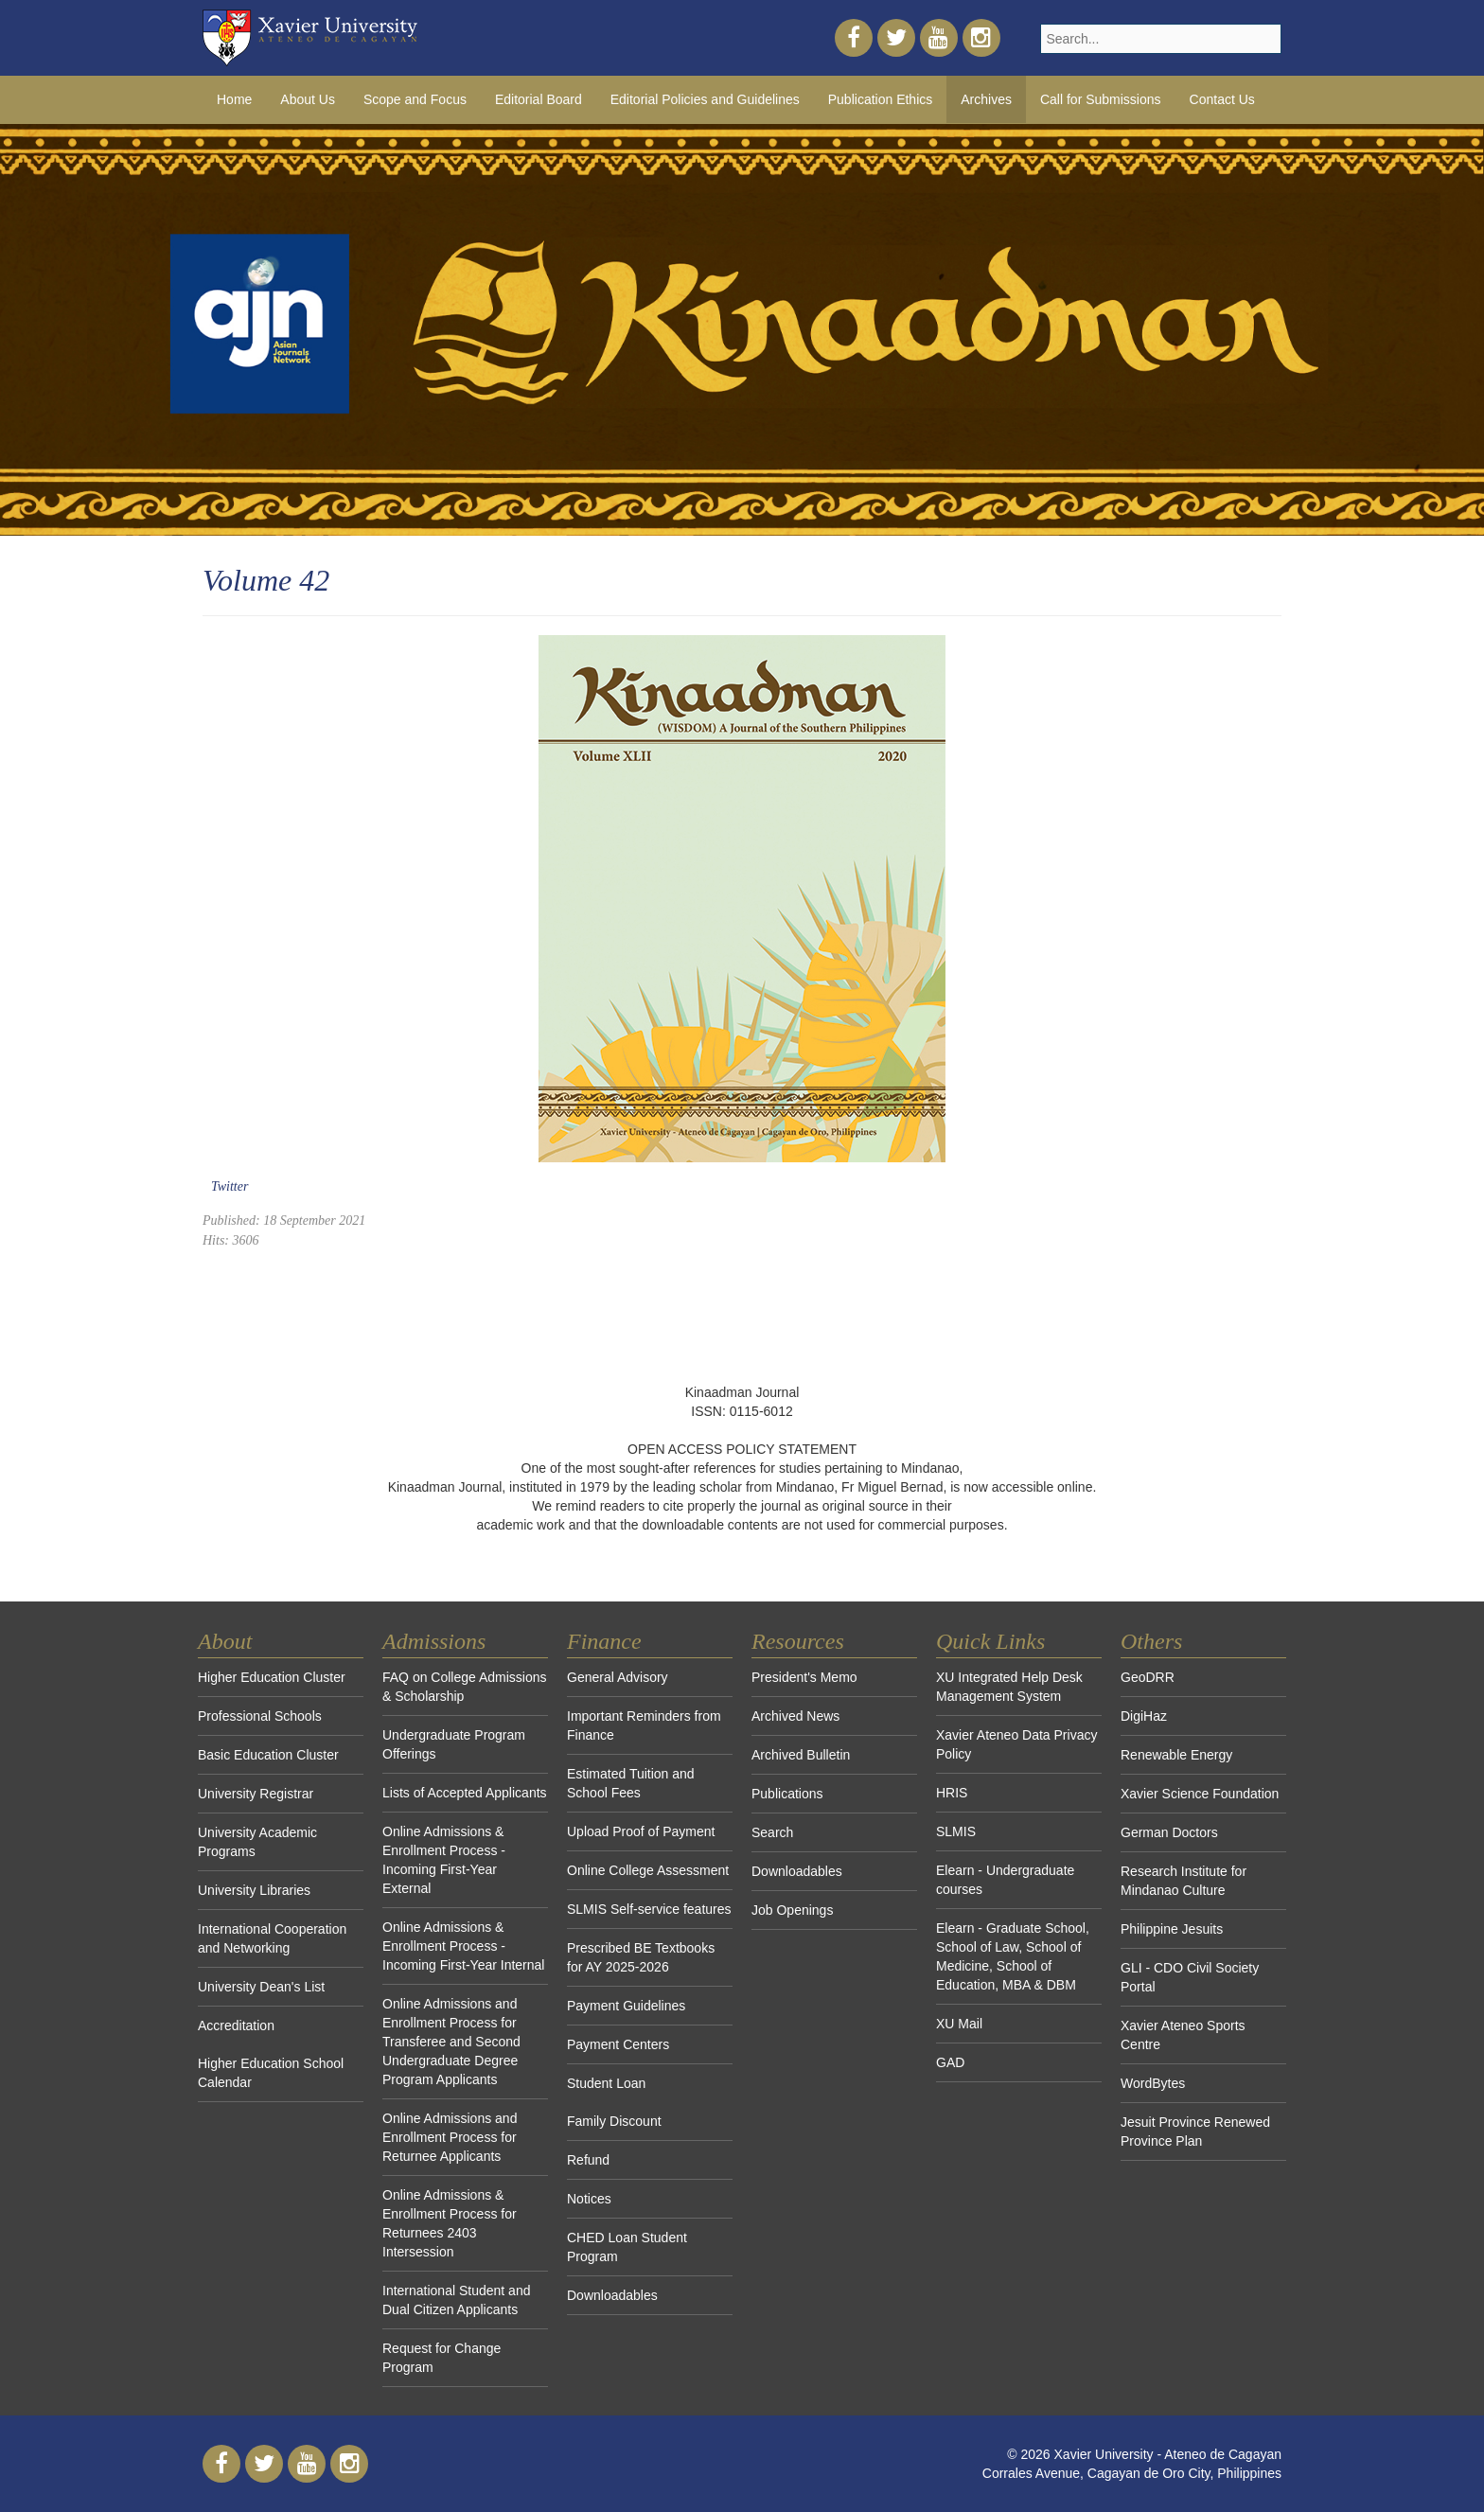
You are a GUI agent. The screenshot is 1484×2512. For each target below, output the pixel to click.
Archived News (795, 1716)
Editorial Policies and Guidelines (705, 99)
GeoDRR (1148, 1677)
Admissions (434, 1641)
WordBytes (1153, 2083)
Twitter (229, 1186)
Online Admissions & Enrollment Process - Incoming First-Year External (443, 1860)
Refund (588, 2159)
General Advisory (617, 1677)
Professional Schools (260, 1716)
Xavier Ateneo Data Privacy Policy (1016, 1744)
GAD (950, 2062)
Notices (589, 2198)
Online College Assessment (648, 1870)
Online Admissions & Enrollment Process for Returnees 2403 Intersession (449, 2223)
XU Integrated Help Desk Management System (1009, 1687)
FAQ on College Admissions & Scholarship (464, 1687)
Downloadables (612, 2295)
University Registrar (255, 1793)
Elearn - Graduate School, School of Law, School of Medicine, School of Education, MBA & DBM (1012, 1956)
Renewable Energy (1176, 1754)
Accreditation (236, 2025)
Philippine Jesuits (1172, 1929)
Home (234, 99)
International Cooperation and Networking (272, 1938)
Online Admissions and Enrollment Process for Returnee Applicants (449, 2137)
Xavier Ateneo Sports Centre (1183, 2035)
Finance (604, 1641)
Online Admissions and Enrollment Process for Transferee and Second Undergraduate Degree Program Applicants (451, 2041)
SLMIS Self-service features (649, 1909)
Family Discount (614, 2121)
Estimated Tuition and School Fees (631, 1783)
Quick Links (990, 1641)
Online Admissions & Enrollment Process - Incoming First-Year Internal (463, 1945)
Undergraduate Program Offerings (453, 1744)
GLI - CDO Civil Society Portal (1190, 1977)
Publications (787, 1793)
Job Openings (792, 1910)
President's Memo (804, 1677)
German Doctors (1169, 1832)
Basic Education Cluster (268, 1754)
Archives (986, 99)
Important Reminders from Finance (644, 1725)
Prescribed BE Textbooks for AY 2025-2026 (641, 1957)
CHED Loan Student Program (627, 2247)
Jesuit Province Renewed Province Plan (1195, 2131)
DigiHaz (1144, 1716)
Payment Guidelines (626, 2005)
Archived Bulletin (800, 1754)
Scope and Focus (415, 99)
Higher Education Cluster (271, 1677)
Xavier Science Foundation (1200, 1793)
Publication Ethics (880, 99)
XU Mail (959, 2023)
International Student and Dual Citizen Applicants (456, 2300)
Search (772, 1832)
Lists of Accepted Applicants (464, 1792)
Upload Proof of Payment (641, 1831)
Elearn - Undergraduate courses (1005, 1880)
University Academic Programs (257, 1842)
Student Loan (606, 2083)
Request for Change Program (441, 2358)
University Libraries (254, 1890)
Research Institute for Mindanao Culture (1183, 1881)
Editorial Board (538, 99)
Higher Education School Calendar (271, 2073)
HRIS (951, 1792)
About (225, 1641)
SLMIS (956, 1831)
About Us (307, 99)
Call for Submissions (1100, 99)
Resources (797, 1641)
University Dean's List (261, 1986)
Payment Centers (618, 2044)
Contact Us (1222, 99)
